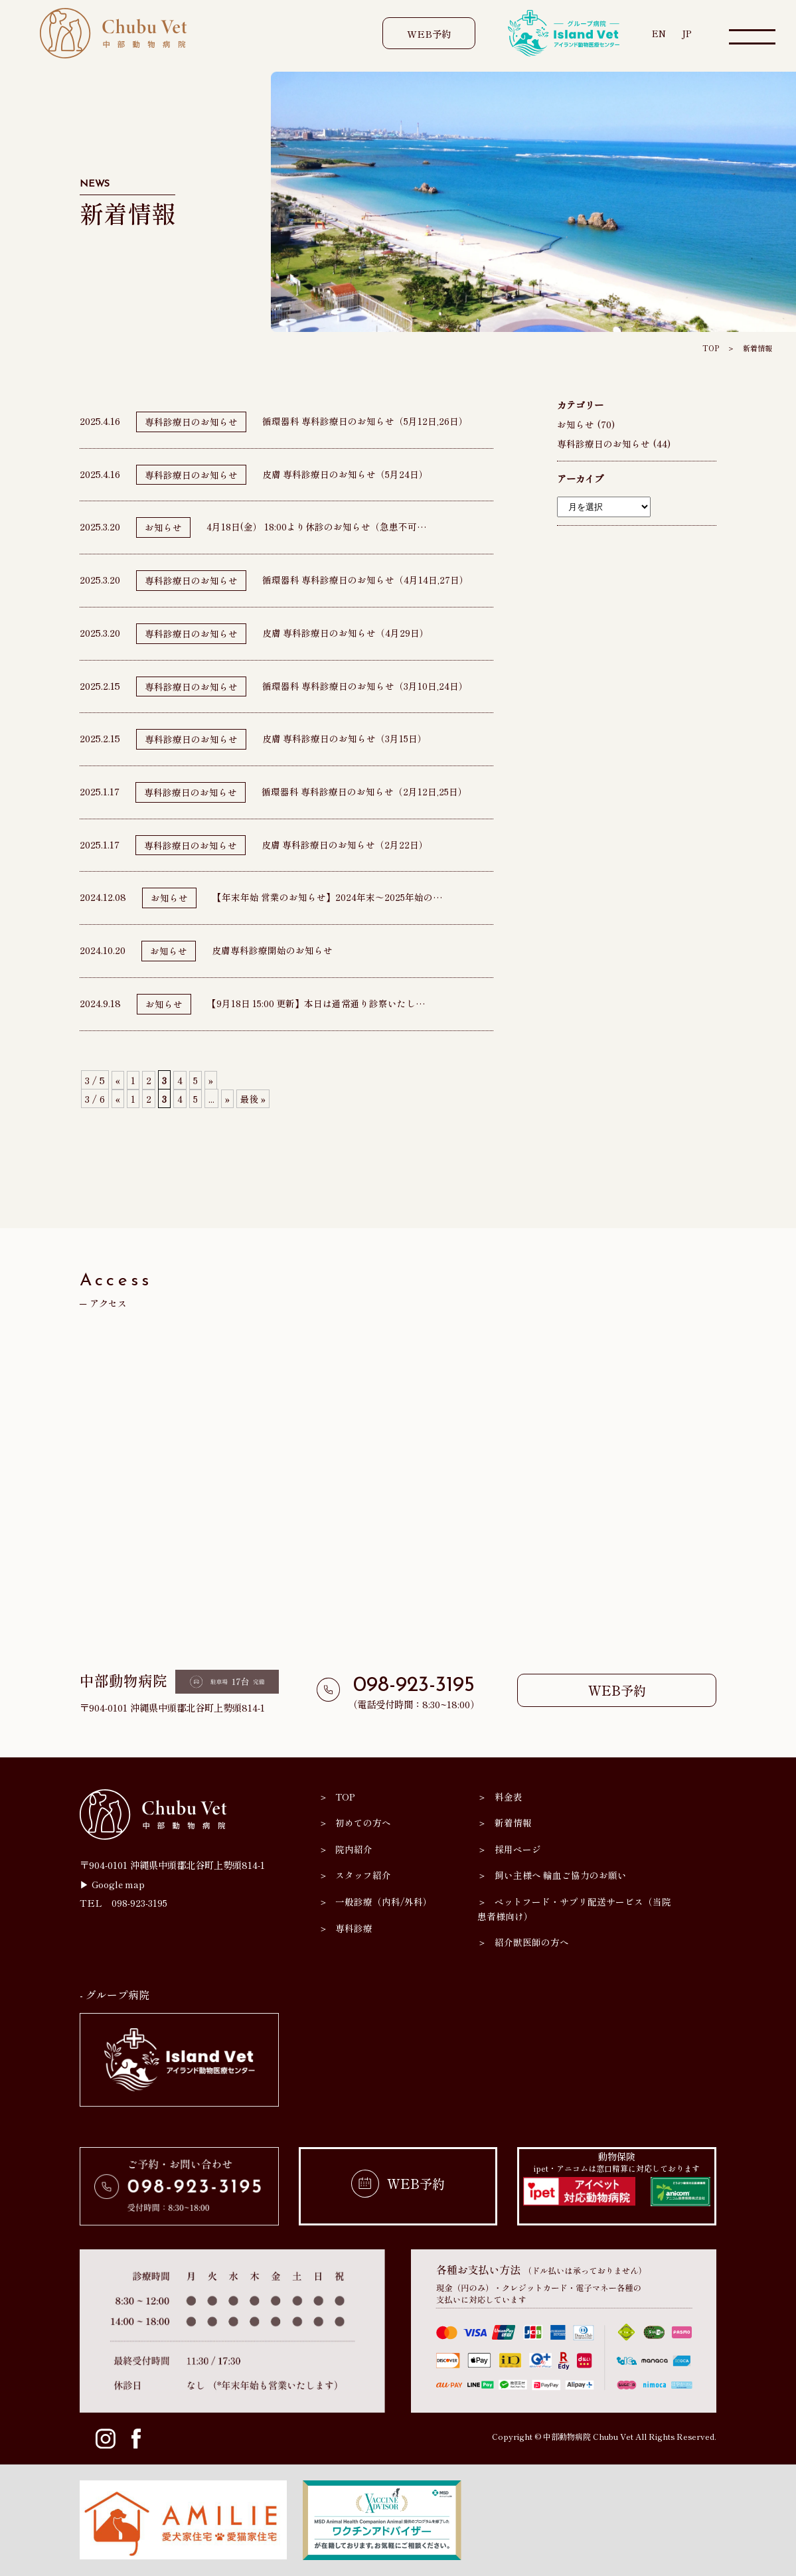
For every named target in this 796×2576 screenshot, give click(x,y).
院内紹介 (354, 1849)
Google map (120, 1884)
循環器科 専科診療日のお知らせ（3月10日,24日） (365, 685)
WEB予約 (428, 33)
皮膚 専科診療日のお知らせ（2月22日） (345, 844)
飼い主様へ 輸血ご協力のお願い (561, 1875)
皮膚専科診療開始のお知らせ (272, 950)
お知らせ (163, 527)
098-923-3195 (414, 1685)
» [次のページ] (211, 1080)
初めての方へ (364, 1822)
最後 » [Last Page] (255, 1098)
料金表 (508, 1796)
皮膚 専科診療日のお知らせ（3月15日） (345, 738)
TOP (707, 347)
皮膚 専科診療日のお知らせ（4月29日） (346, 632)
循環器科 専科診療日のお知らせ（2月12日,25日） (365, 791)
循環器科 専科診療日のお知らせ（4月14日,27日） (365, 579)
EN (658, 33)
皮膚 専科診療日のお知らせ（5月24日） (346, 474)
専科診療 (354, 1928)
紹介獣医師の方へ (532, 1942)
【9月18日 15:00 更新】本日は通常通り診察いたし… (317, 1003)
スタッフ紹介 (364, 1875)
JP (687, 33)
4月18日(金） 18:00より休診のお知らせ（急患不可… (318, 526)
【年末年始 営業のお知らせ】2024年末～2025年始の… (328, 897)
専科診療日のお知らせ (191, 421)
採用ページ (518, 1849)
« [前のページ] (118, 1080)
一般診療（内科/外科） (385, 1901)
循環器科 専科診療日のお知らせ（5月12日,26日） (365, 421)
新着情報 (756, 347)
